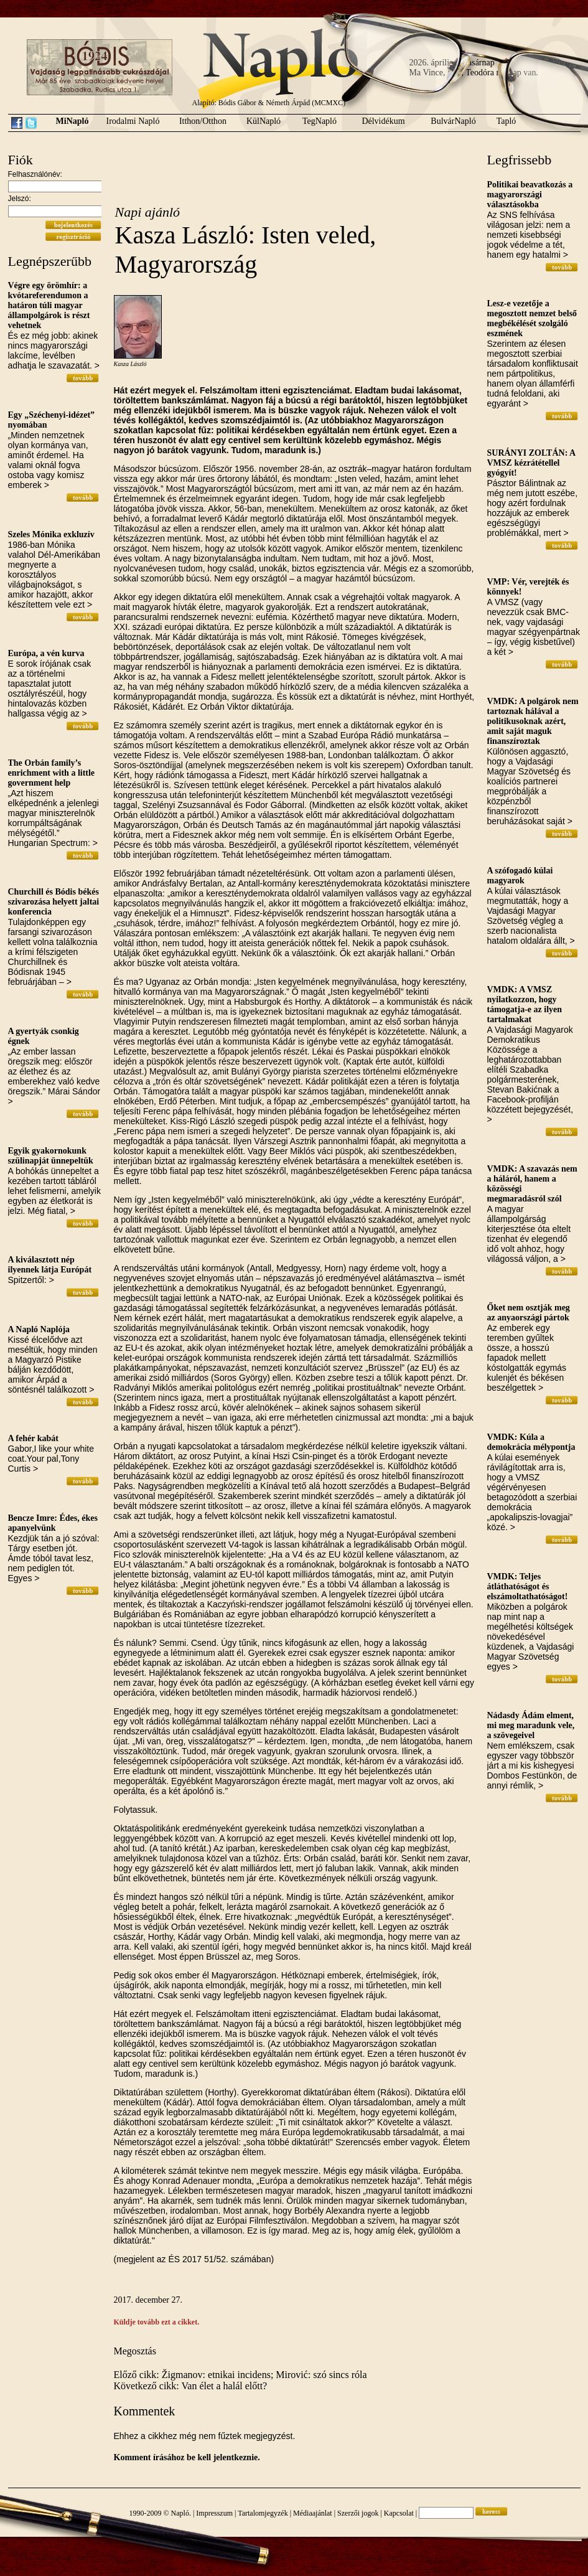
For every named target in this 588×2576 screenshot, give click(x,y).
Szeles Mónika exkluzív (51, 534)
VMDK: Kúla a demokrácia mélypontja (531, 1442)
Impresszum (214, 2513)
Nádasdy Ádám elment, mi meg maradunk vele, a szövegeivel (531, 1725)
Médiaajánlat (312, 2513)
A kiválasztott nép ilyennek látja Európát (50, 1264)
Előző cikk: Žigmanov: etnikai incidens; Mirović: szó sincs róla (240, 2374)
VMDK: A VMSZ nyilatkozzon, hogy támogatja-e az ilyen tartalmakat (524, 1004)
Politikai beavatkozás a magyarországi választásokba (530, 194)
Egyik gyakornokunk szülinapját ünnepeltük (50, 1155)
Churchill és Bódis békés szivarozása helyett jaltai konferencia (54, 901)
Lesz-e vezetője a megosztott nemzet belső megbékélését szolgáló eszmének (532, 318)
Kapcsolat (399, 2513)
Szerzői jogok (357, 2513)
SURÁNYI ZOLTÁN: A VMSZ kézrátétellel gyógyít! (531, 462)
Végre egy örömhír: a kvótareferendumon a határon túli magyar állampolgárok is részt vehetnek (49, 305)
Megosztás (135, 2351)
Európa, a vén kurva (46, 653)
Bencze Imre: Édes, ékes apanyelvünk (53, 1523)
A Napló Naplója (39, 1329)
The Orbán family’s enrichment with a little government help (51, 772)
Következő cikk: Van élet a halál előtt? (191, 2386)
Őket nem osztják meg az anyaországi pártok (528, 1312)
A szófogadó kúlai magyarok (520, 875)
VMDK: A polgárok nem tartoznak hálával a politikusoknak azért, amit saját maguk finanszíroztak (533, 721)
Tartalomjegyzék (262, 2513)
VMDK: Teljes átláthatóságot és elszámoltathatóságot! (527, 1586)
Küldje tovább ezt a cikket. (157, 2322)
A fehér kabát (33, 1438)
